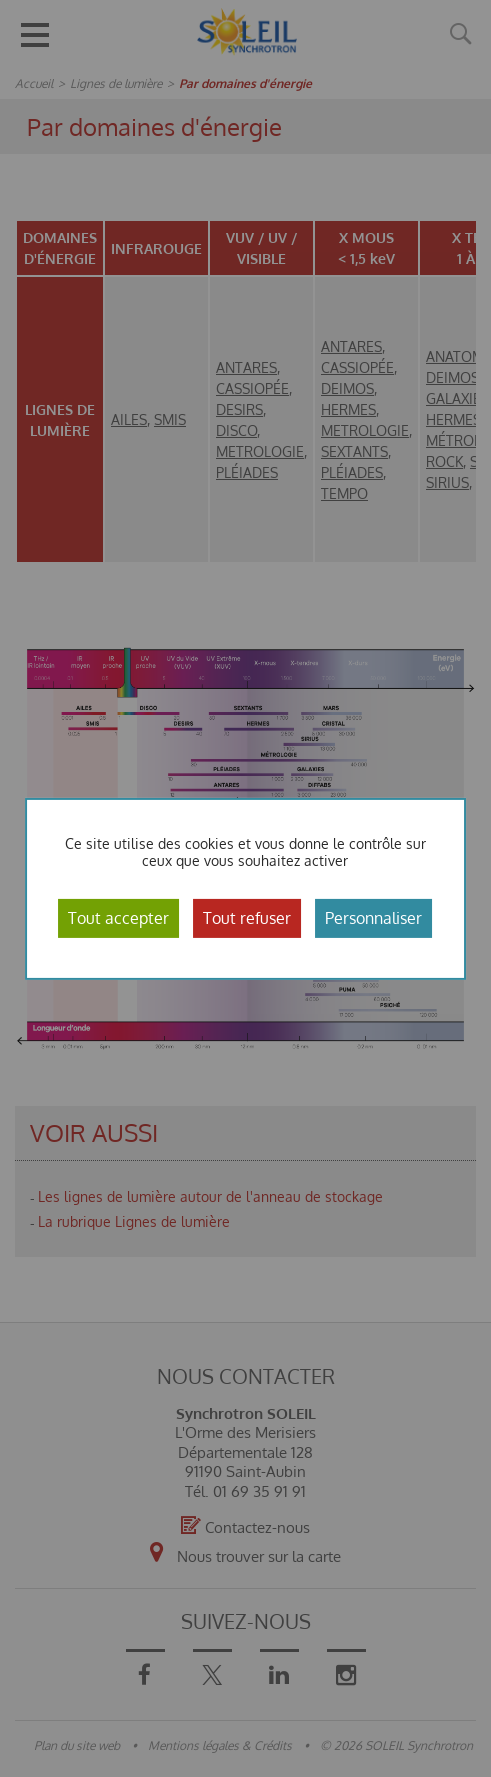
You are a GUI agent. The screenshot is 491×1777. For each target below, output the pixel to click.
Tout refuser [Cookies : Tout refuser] (247, 917)
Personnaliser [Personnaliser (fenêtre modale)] (373, 917)
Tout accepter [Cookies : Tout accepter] (118, 917)
